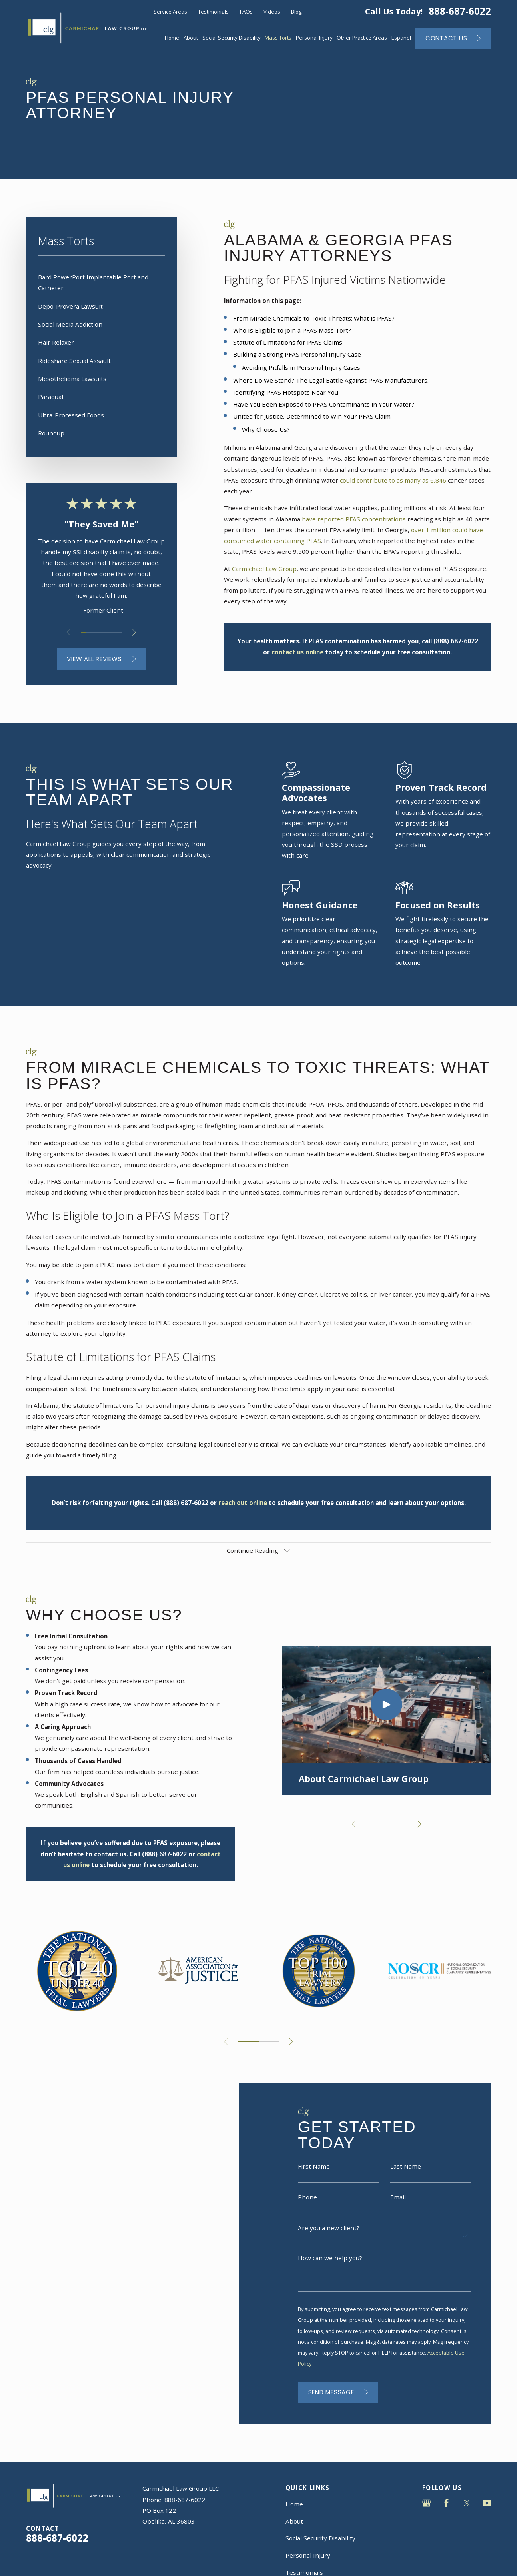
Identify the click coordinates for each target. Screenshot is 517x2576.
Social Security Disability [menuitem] (231, 37)
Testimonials (213, 11)
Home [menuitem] (172, 37)
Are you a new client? (328, 2240)
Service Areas (170, 11)
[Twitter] (467, 2503)
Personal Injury (307, 2555)
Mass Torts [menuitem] (278, 37)
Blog (296, 11)
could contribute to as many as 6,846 (393, 480)
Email (398, 2209)
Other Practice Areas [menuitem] (362, 37)
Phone (307, 2209)
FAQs (246, 11)
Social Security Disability (320, 2538)
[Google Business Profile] (426, 2503)
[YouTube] (487, 2503)
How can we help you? (330, 2270)
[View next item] (134, 632)
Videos (271, 11)
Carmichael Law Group (264, 569)
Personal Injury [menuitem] (314, 37)
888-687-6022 (460, 11)
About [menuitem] (191, 37)
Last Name (405, 2178)
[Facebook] (446, 2503)
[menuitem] (101, 282)
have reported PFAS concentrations (354, 519)
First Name (314, 2178)
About (294, 2521)
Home (294, 2504)
